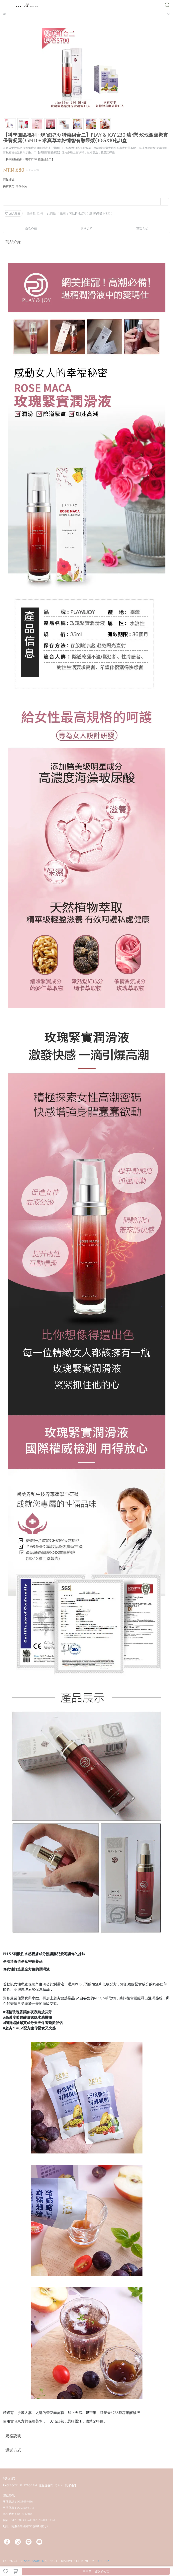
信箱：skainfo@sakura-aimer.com (29, 2520)
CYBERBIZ (102, 2560)
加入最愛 (12, 213)
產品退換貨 (46, 2485)
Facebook (10, 2485)
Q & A (59, 2485)
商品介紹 (31, 228)
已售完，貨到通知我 (95, 2571)
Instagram (28, 2485)
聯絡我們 (70, 2485)
